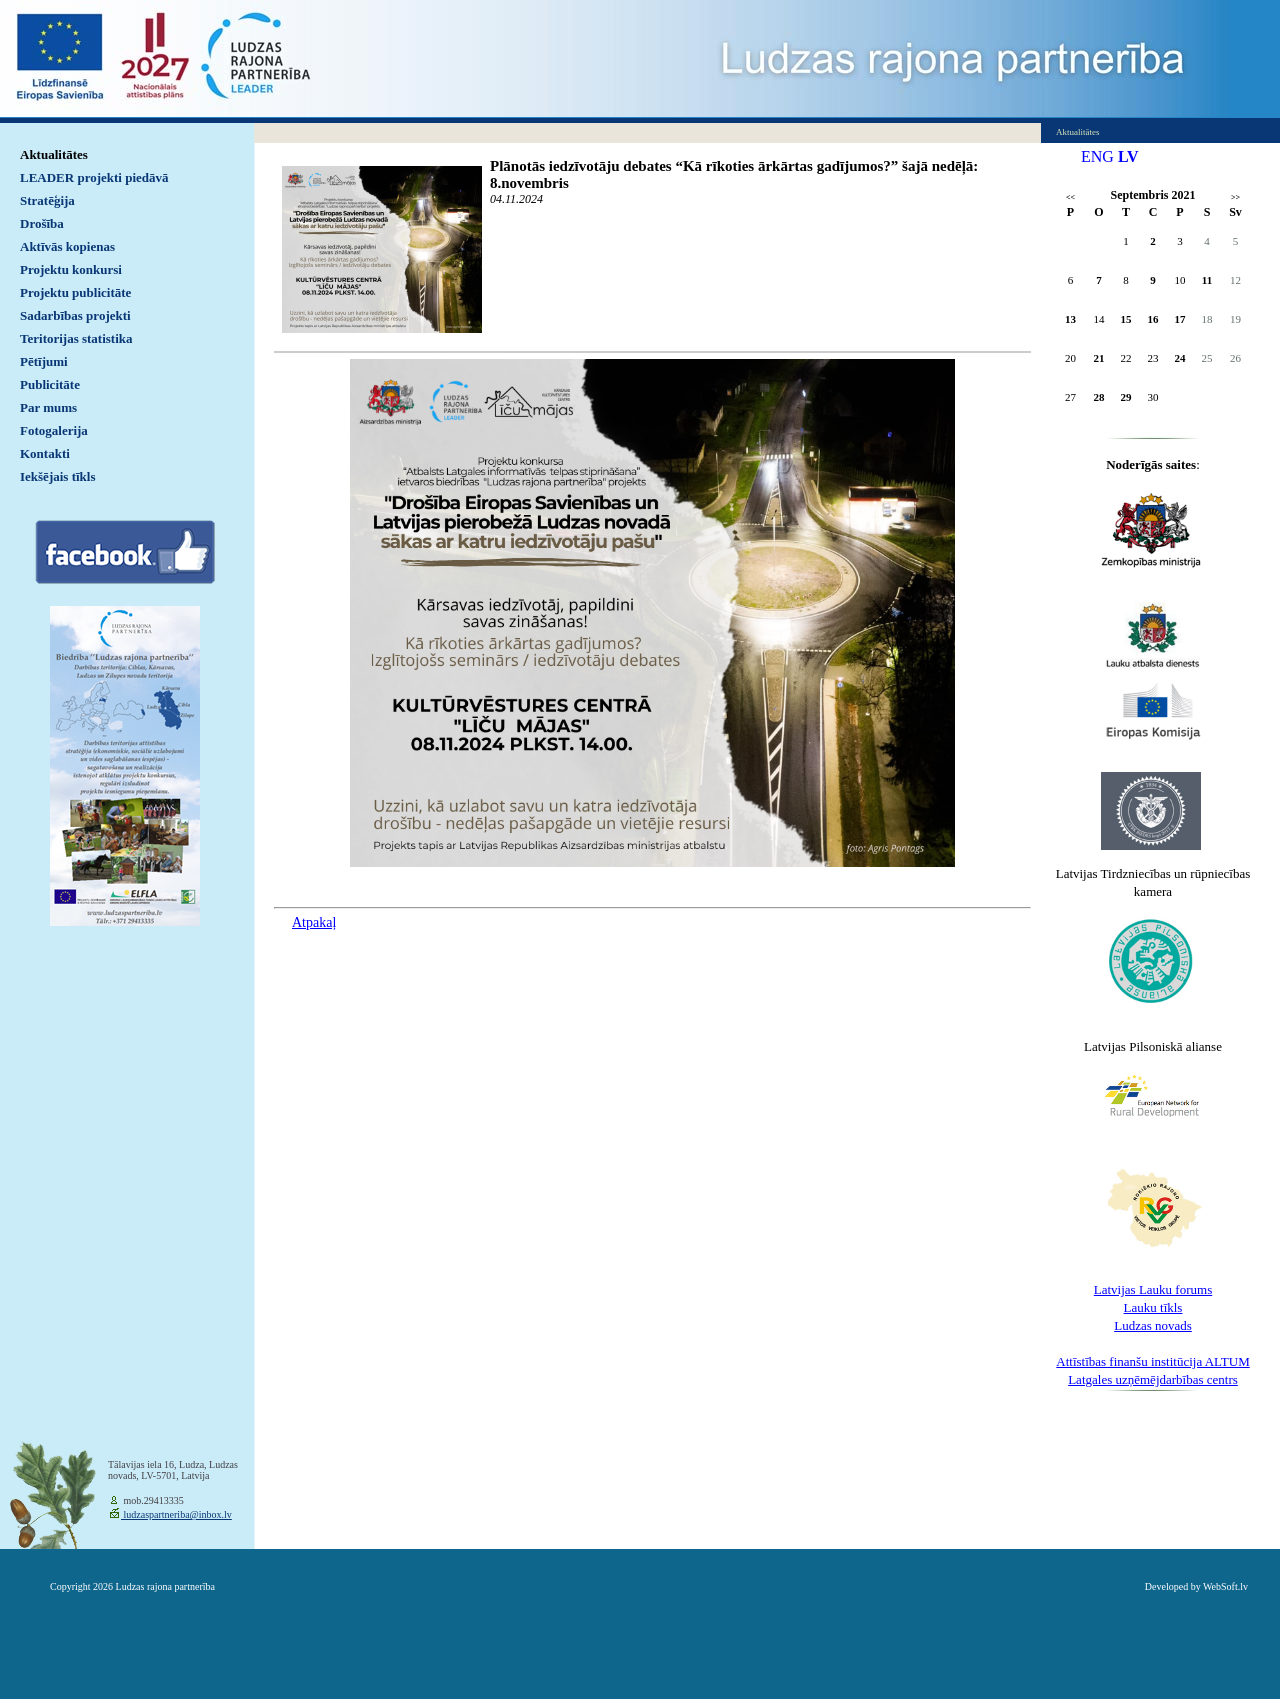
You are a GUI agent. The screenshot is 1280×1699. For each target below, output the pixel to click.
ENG (1097, 156)
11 (1207, 280)
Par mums (48, 407)
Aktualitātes (54, 154)
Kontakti (45, 453)
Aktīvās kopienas (67, 246)
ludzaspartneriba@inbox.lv (176, 1514)
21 (1099, 358)
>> (1235, 197)
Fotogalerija (54, 430)
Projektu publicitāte (75, 292)
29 (1126, 397)
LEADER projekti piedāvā (94, 177)
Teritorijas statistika (76, 338)
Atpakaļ (314, 922)
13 (1070, 319)
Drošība (42, 223)
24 (1180, 358)
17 (1180, 319)
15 (1126, 319)
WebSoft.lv (1225, 1586)
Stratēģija (47, 200)
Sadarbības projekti (75, 315)
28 (1099, 397)
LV (1128, 156)
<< (1070, 197)
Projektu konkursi (71, 269)
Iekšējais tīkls (57, 476)
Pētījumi (44, 361)
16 (1153, 319)
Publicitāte (50, 384)
